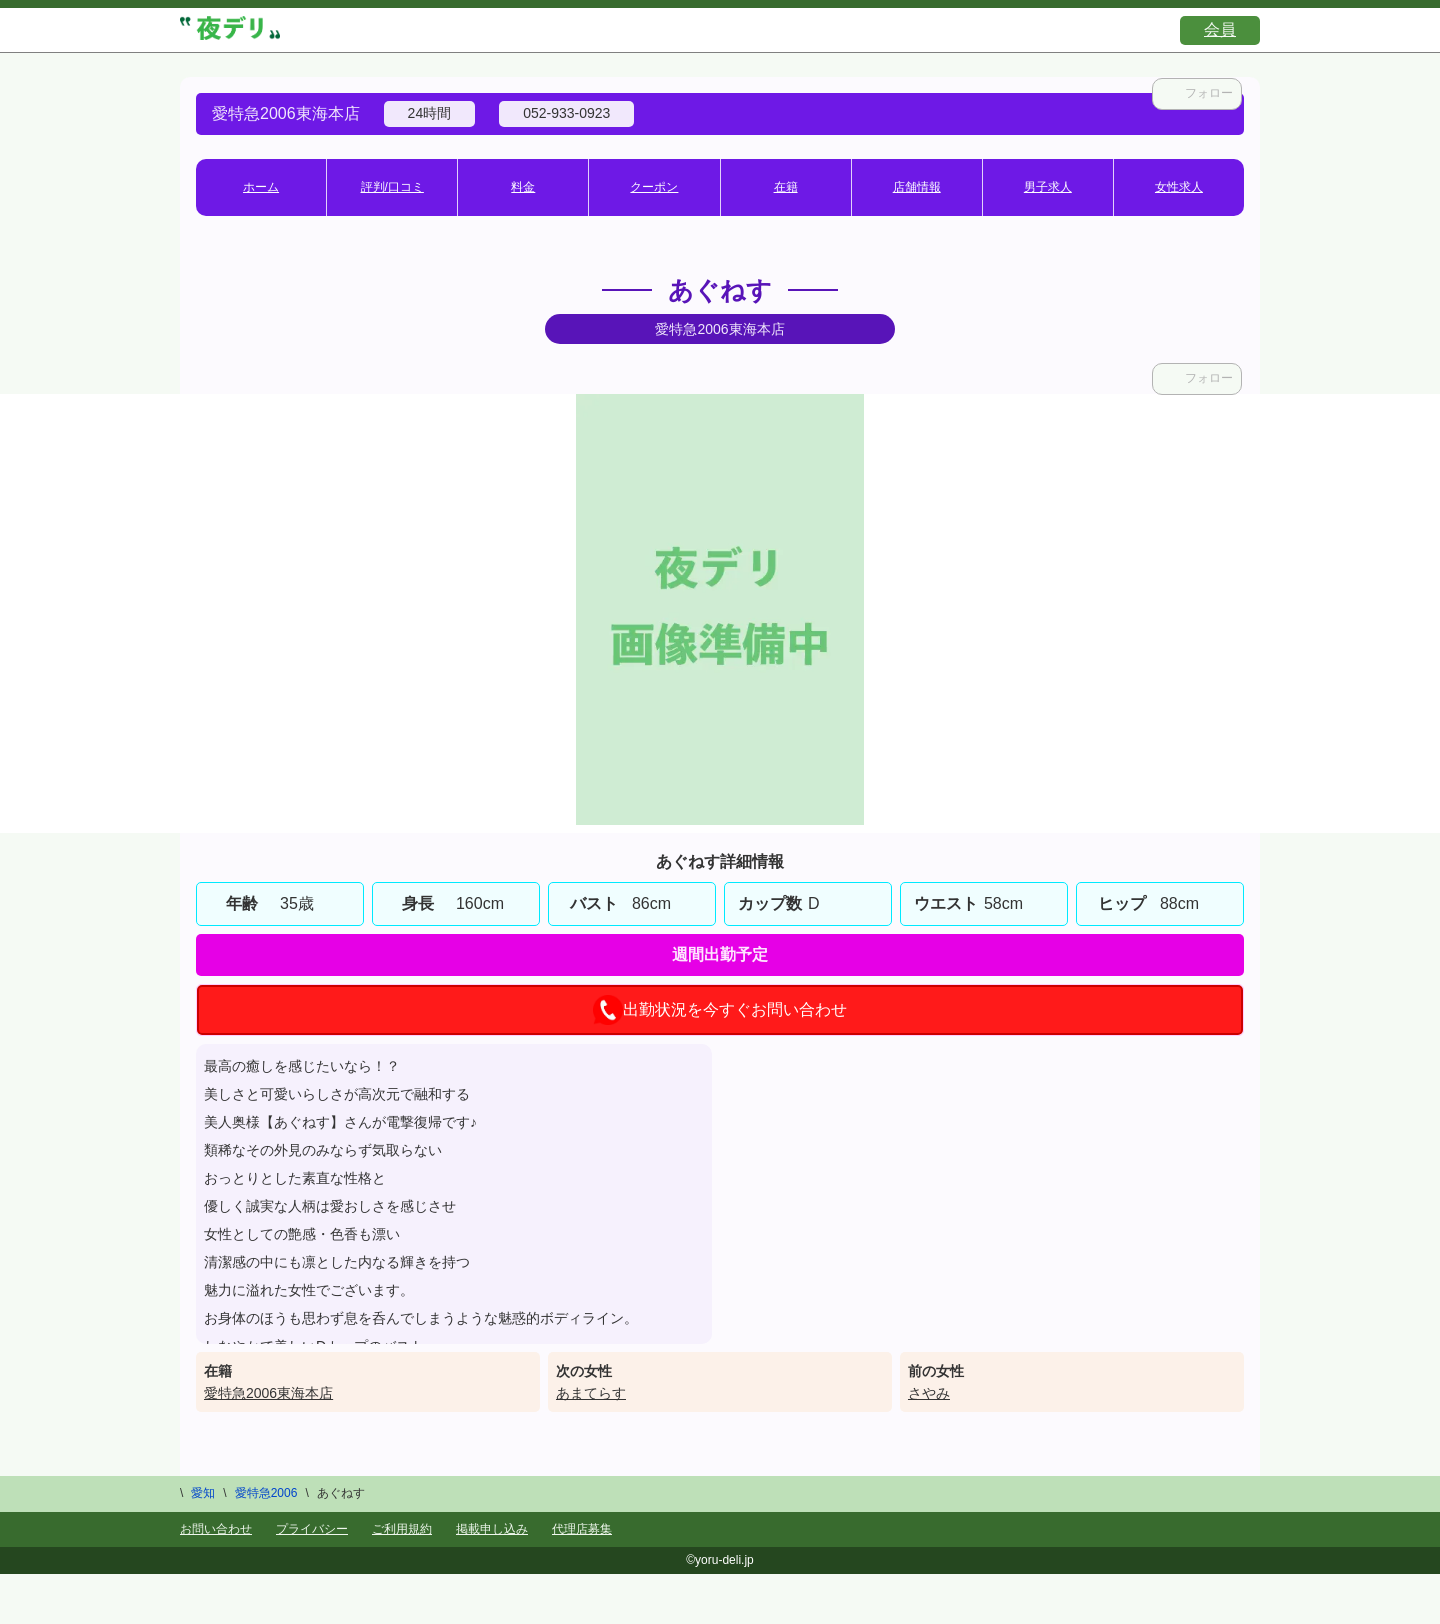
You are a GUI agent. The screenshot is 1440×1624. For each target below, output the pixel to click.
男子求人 (1048, 187)
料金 (523, 187)
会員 (1220, 29)
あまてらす (591, 1393)
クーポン (654, 187)
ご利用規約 (402, 1529)
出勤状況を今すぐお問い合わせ (720, 1010)
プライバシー (312, 1529)
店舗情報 (917, 187)
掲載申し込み (492, 1529)
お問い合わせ (216, 1529)
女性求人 (1179, 187)
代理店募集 (582, 1529)
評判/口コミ (392, 187)
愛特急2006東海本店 (268, 1393)
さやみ (929, 1393)
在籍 (786, 187)
